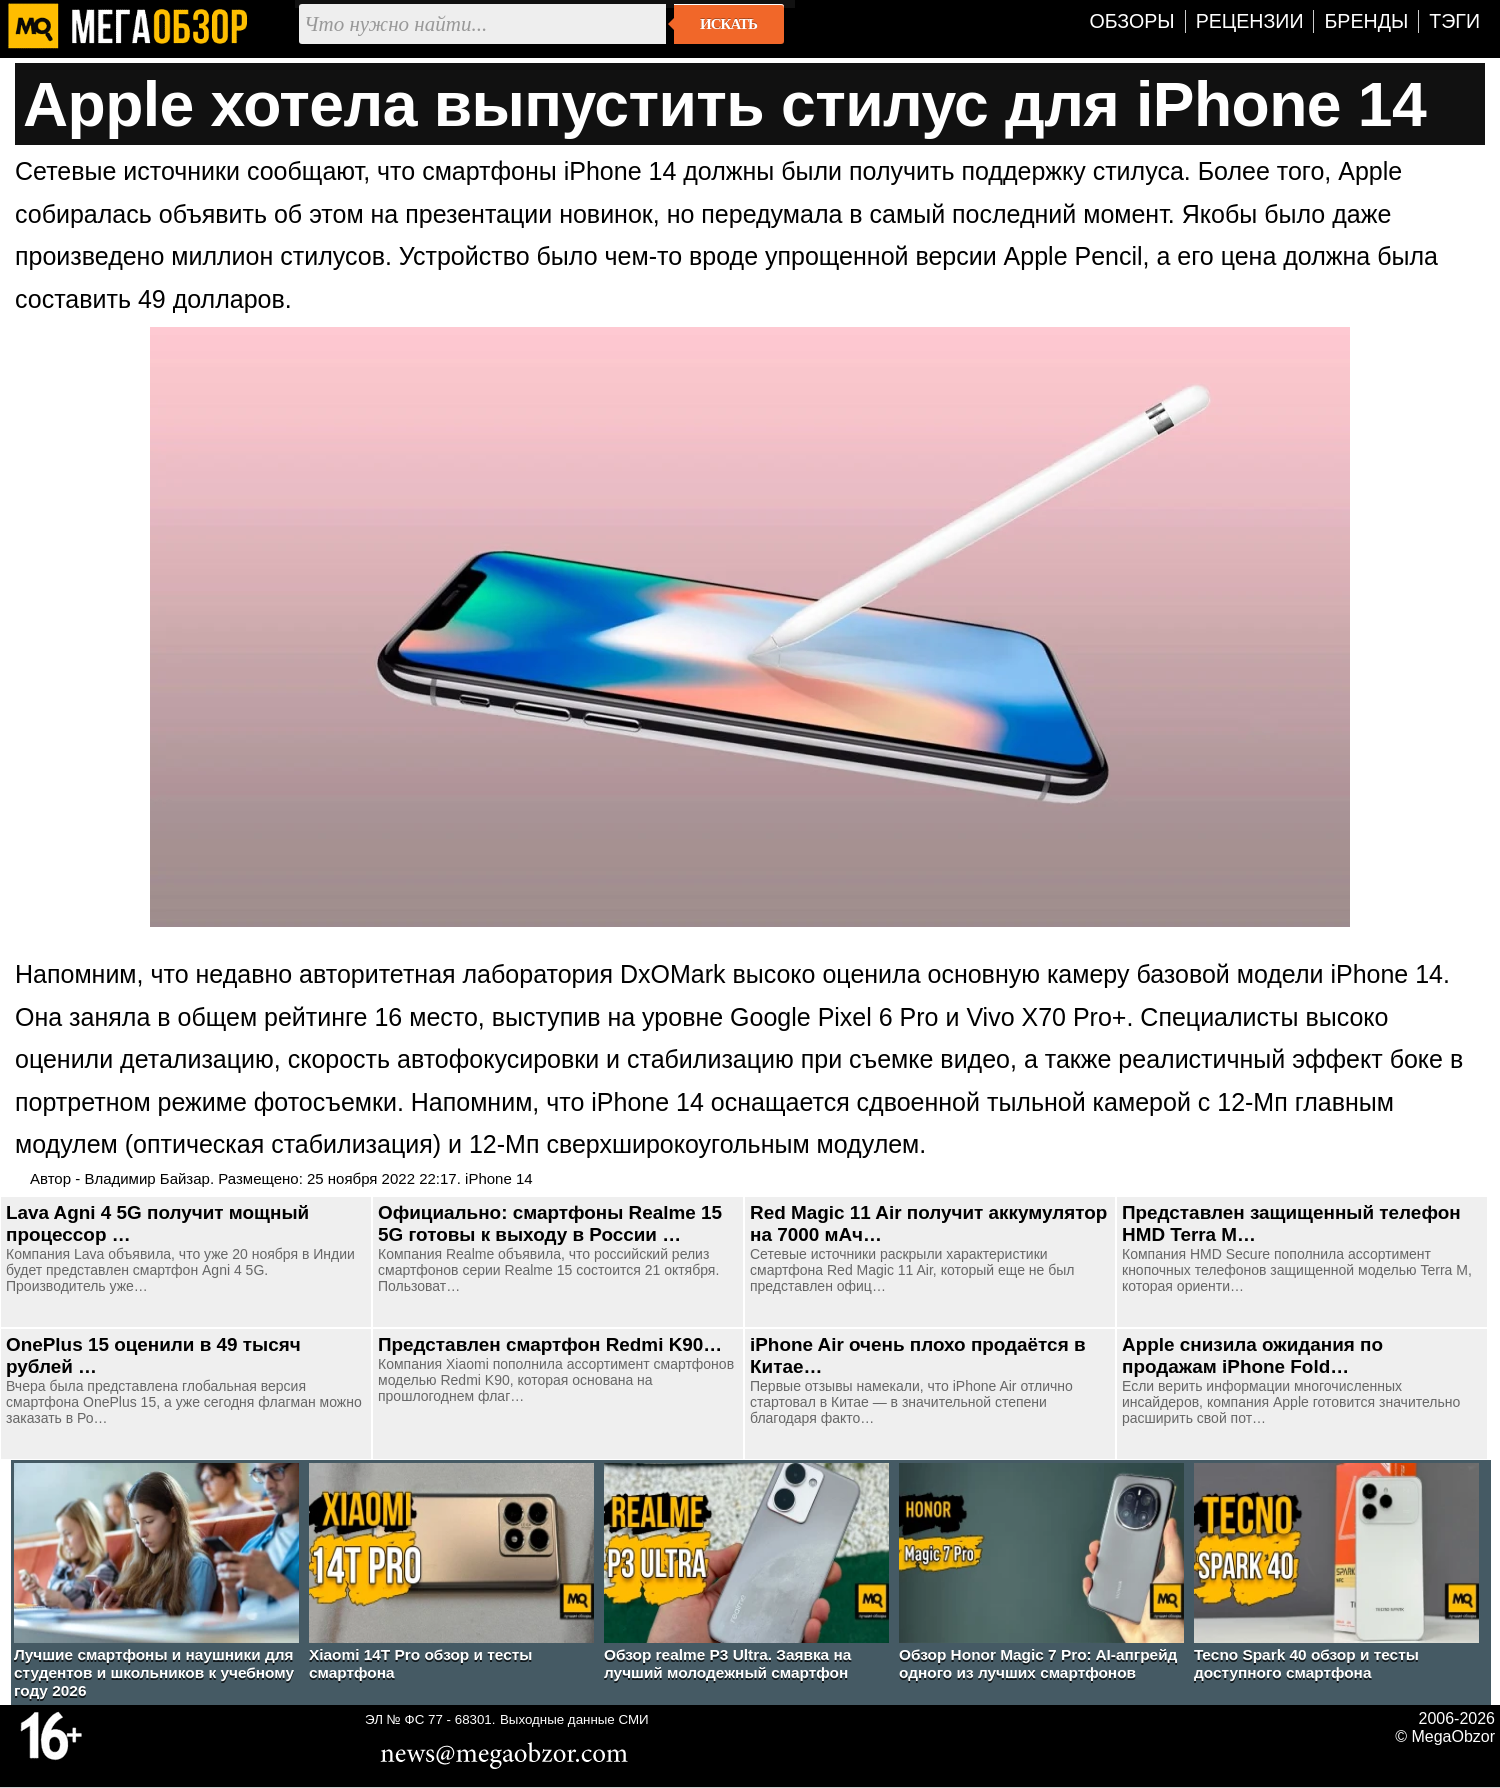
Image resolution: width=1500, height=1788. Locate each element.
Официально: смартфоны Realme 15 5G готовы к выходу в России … (550, 1223)
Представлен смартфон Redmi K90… (550, 1344)
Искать (728, 24)
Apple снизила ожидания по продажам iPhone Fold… (1252, 1355)
